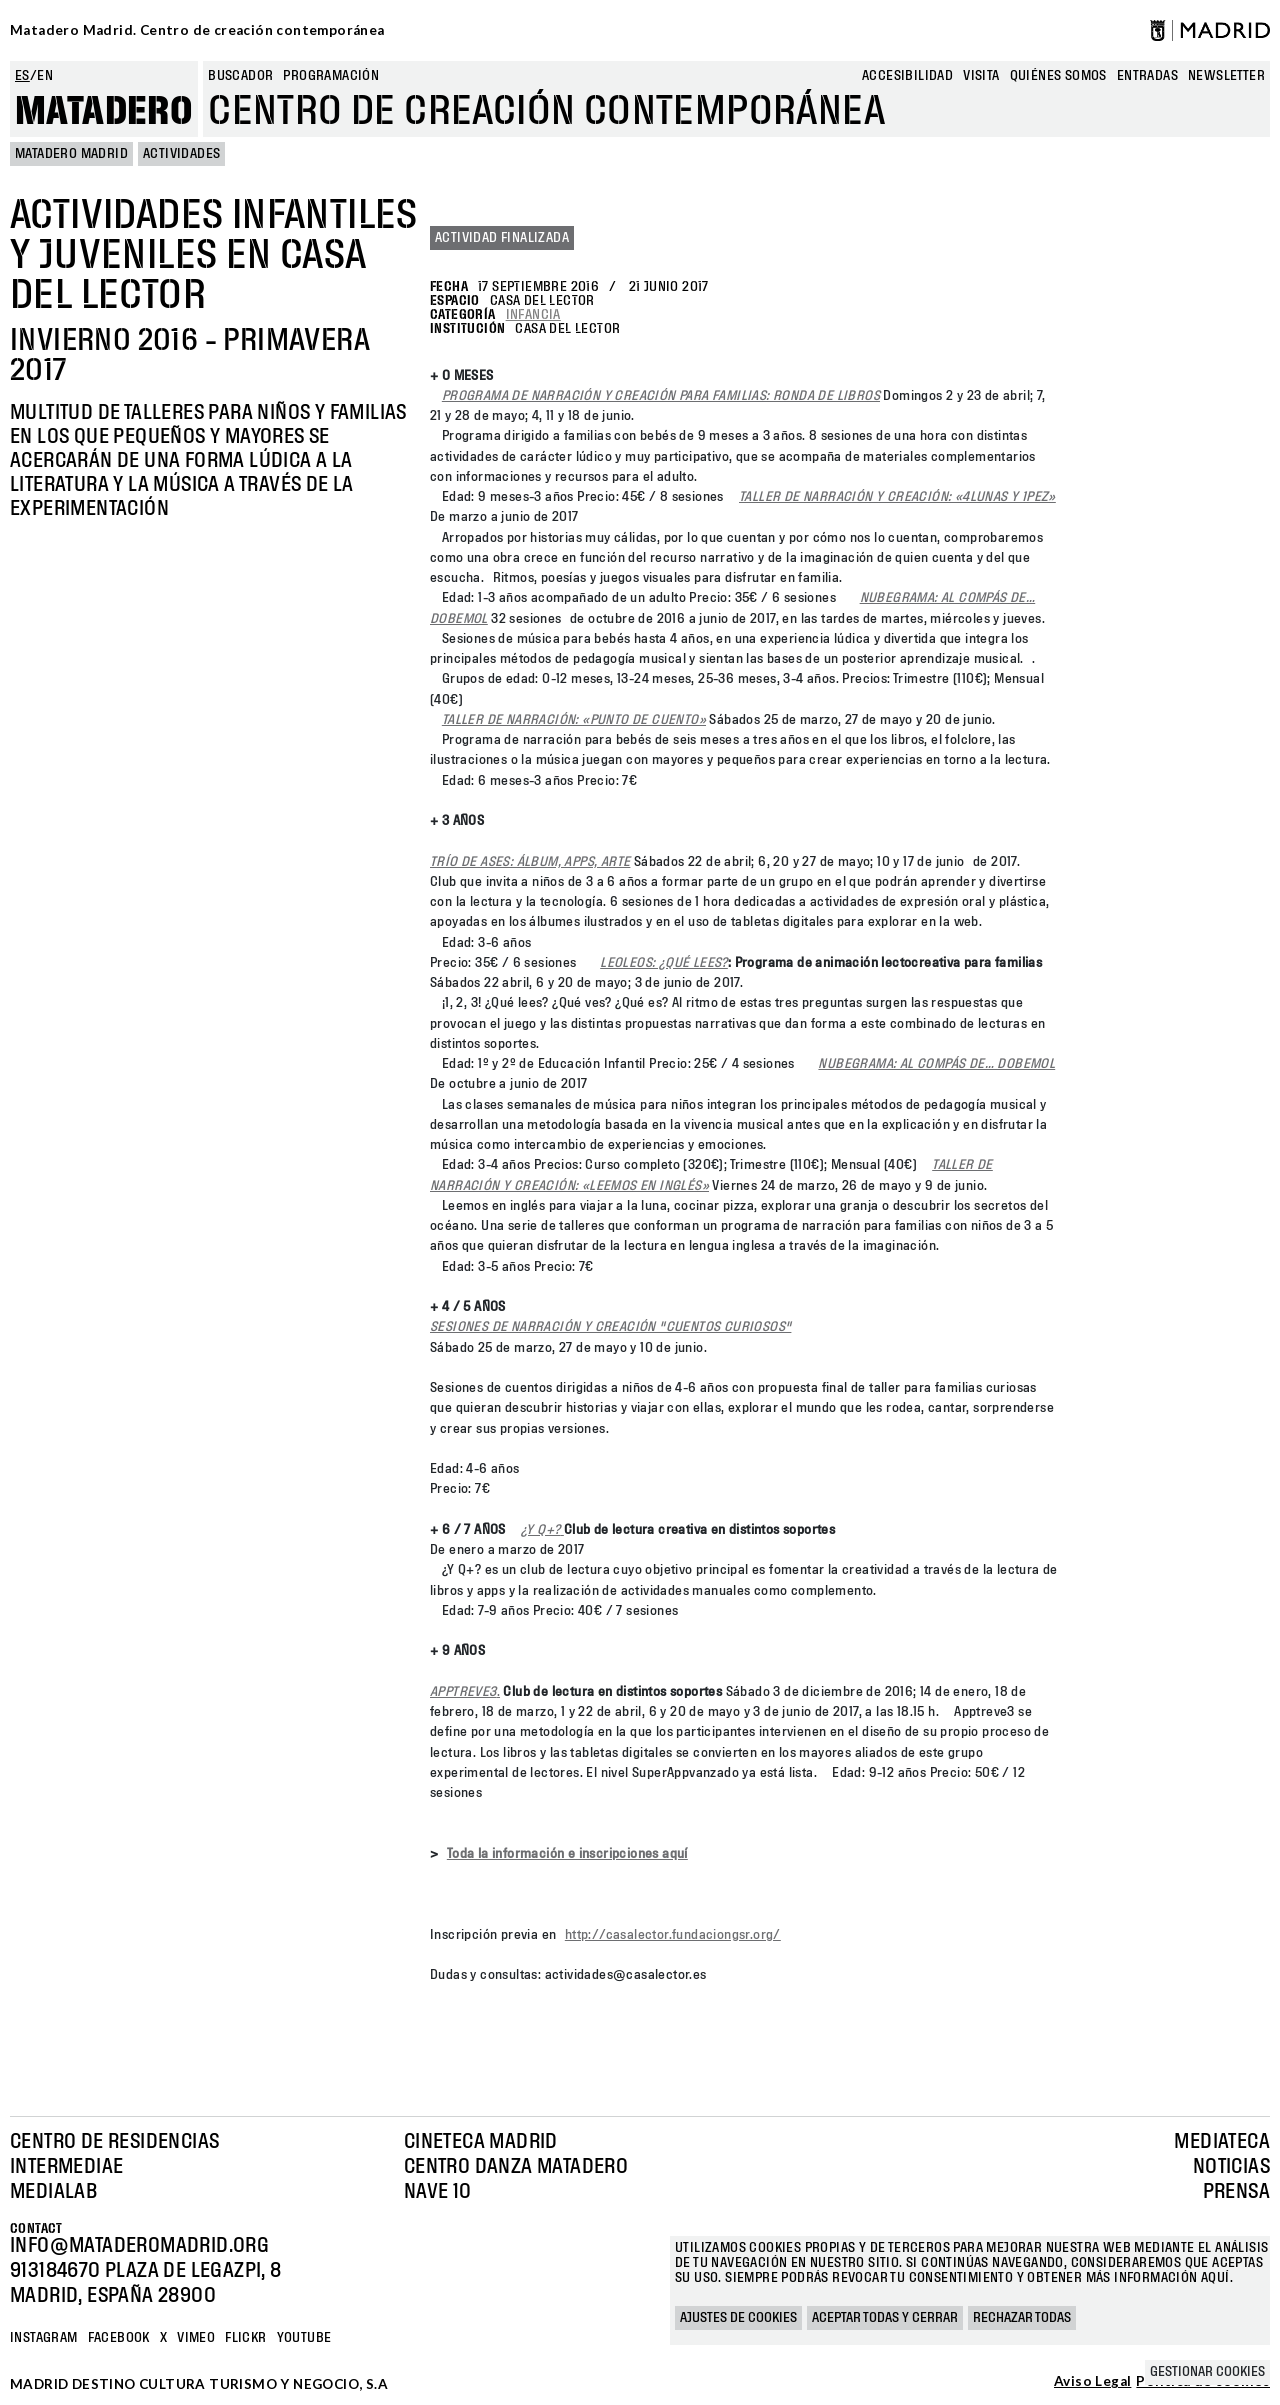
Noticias (1231, 2167)
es (22, 76)
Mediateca (1222, 2142)
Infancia (533, 315)
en (45, 76)
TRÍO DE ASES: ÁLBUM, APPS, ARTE (530, 862)
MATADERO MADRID (71, 154)
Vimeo (196, 2338)
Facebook (119, 2338)
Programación (331, 76)
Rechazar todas (1022, 2318)
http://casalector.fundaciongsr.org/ (673, 1935)
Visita (981, 76)
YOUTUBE (304, 2338)
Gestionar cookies (1207, 2372)
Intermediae (66, 2167)
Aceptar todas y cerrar (885, 2318)
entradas (1147, 76)
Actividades (181, 154)
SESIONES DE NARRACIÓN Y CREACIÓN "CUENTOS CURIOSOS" (610, 1327)
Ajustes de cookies (738, 2318)
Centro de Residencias (114, 2142)
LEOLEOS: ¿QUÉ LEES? (664, 963)
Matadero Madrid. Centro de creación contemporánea (197, 30)
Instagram (44, 2338)
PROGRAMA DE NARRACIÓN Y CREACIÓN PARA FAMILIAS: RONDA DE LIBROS (661, 396)
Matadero (104, 112)
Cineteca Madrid (481, 2142)
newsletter (1226, 76)
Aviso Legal (1092, 2382)
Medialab (53, 2192)
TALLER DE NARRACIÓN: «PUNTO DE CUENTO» (574, 720)
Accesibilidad (907, 76)
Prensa (1236, 2192)
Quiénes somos (1058, 76)
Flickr (245, 2338)
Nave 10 (438, 2192)
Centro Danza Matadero (516, 2167)
